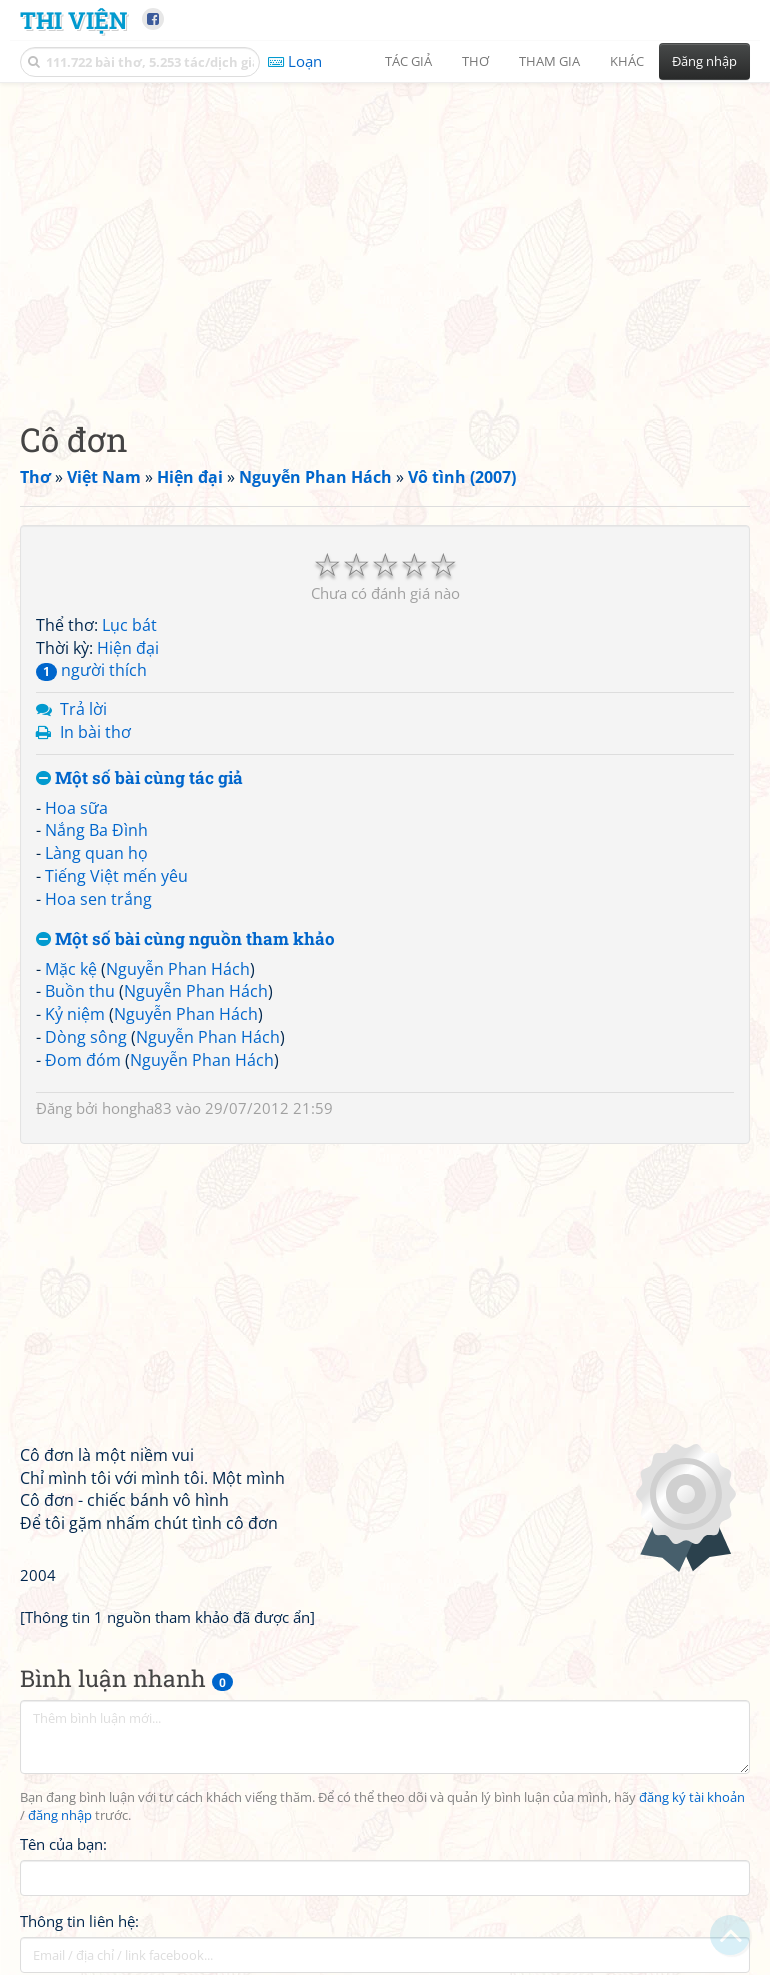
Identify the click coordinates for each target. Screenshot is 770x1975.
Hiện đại (128, 648)
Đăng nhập (704, 61)
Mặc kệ (71, 969)
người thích (91, 670)
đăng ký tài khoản (692, 1797)
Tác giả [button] (408, 61)
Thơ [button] (475, 61)
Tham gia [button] (549, 61)
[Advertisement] (385, 235)
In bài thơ (95, 732)
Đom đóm (83, 1060)
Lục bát (129, 625)
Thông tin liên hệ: (79, 1921)
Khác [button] (627, 61)
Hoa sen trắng (98, 899)
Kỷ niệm (75, 1014)
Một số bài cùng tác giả (139, 778)
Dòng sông (86, 1037)
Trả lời (83, 709)
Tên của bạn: (63, 1844)
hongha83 (137, 1108)
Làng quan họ (96, 853)
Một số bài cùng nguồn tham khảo (185, 939)
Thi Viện (73, 19)
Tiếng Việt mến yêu (116, 876)
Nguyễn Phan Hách (178, 969)
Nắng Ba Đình (96, 830)
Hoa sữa (76, 808)
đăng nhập (60, 1815)
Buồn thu (80, 991)
